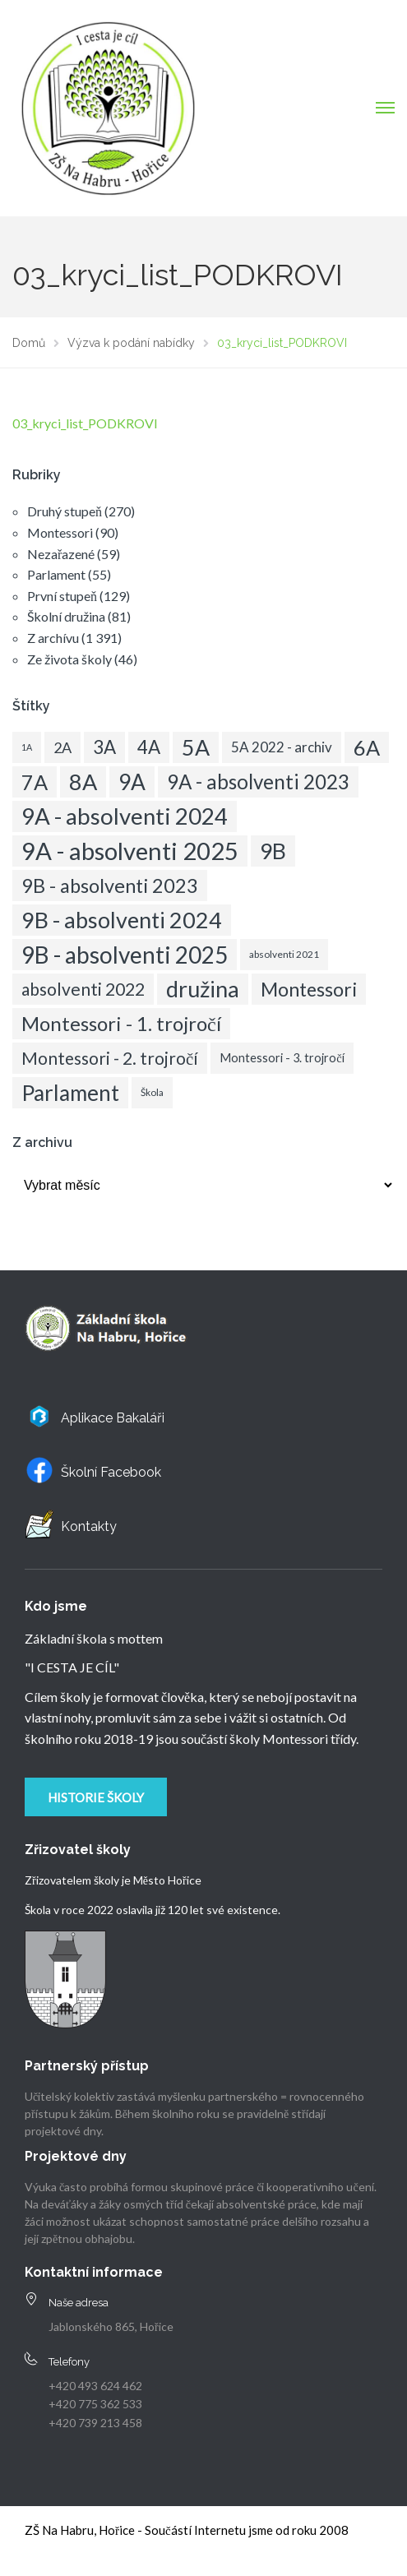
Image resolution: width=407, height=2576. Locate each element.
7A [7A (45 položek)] (34, 782)
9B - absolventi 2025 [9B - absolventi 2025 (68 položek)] (124, 955)
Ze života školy (69, 659)
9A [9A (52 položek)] (132, 782)
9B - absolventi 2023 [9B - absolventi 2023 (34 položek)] (109, 885)
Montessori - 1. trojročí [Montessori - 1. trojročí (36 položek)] (121, 1023)
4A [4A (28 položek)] (148, 747)
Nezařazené (61, 554)
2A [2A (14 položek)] (62, 747)
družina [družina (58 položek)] (202, 988)
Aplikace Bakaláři (112, 1418)
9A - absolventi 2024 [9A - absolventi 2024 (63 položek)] (124, 816)
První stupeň (62, 596)
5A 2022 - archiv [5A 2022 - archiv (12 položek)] (281, 747)
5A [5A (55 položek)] (196, 747)
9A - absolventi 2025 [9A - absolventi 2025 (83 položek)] (129, 850)
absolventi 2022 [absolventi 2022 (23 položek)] (83, 988)
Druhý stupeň (64, 511)
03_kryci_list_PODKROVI (85, 423)
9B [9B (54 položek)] (273, 851)
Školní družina (66, 616)
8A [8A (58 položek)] (83, 781)
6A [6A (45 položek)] (367, 747)
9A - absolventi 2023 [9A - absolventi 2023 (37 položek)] (258, 781)
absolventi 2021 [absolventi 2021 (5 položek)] (284, 954)
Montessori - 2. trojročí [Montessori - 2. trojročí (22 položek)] (109, 1058)
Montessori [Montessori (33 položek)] (309, 989)
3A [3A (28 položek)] (104, 747)
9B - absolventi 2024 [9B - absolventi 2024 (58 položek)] (121, 919)
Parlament (56, 574)
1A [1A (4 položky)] (26, 747)
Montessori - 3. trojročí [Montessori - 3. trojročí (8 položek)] (282, 1058)
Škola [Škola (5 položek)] (152, 1092)
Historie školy (96, 1797)
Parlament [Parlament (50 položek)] (70, 1093)
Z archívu (53, 637)
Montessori (60, 532)
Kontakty (89, 1526)
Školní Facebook (111, 1472)
